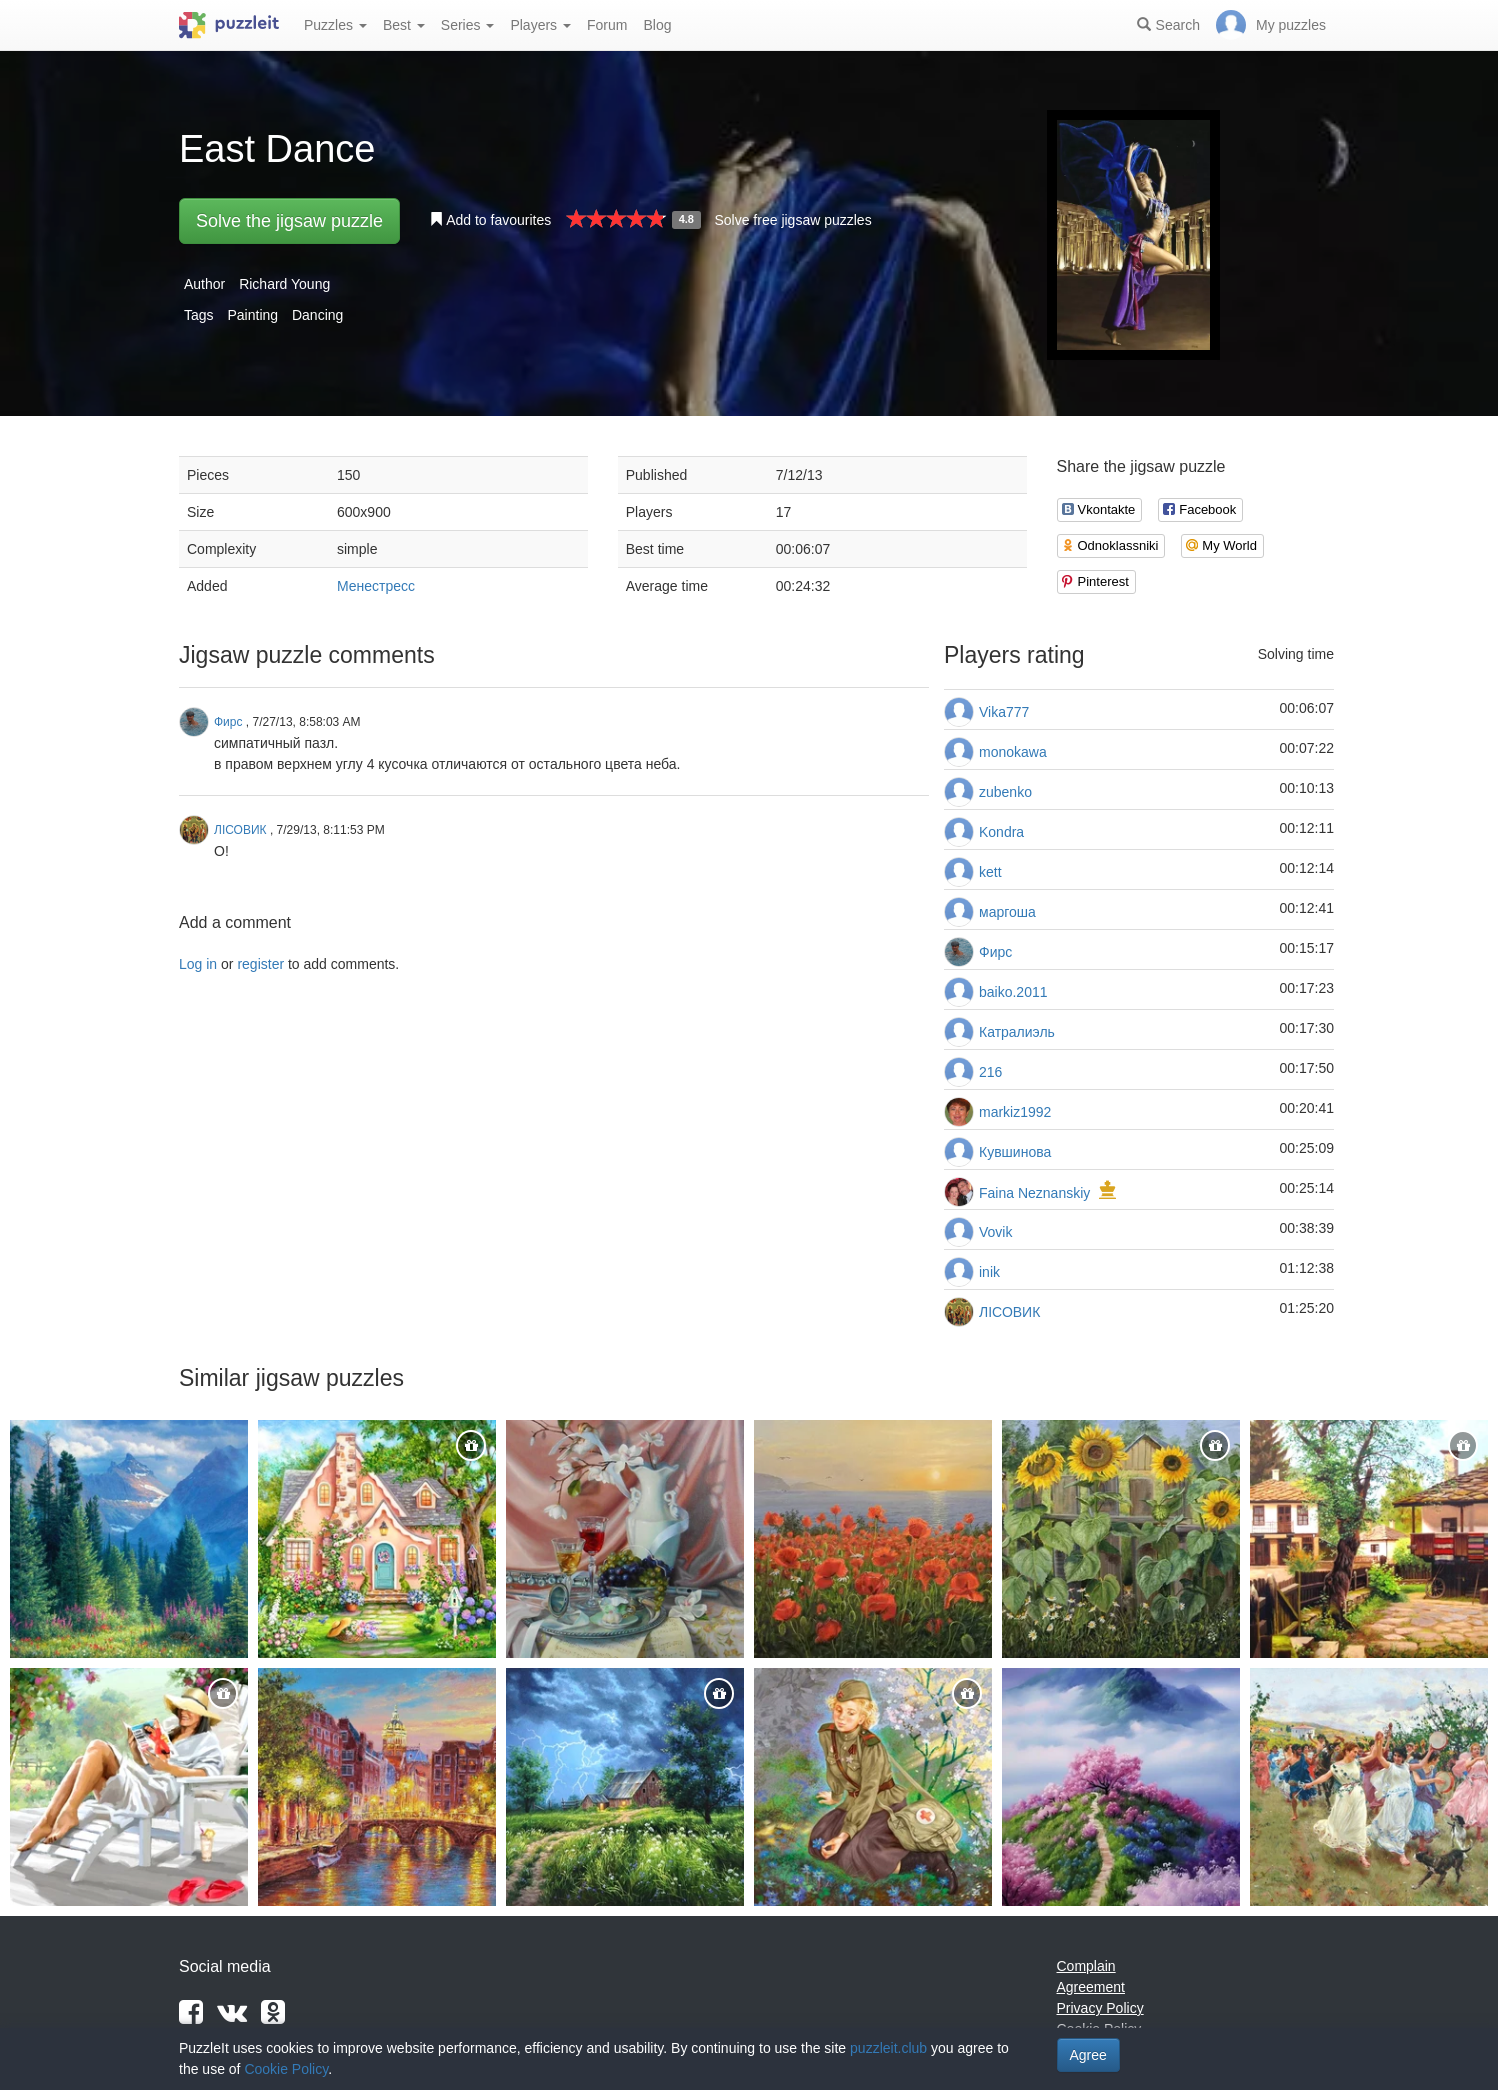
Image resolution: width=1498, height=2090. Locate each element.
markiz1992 (1015, 1112)
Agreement (1091, 1987)
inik (989, 1272)
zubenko (1005, 792)
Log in (198, 964)
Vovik (995, 1232)
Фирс (995, 952)
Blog (657, 25)
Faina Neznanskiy (1034, 1193)
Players (540, 25)
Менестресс (376, 586)
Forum (607, 25)
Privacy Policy (1100, 2008)
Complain (1086, 1966)
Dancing (317, 315)
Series (468, 25)
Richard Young (284, 284)
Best (404, 25)
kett (990, 872)
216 (990, 1072)
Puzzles (335, 25)
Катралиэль (1017, 1032)
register (260, 964)
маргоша (1007, 912)
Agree (1088, 2055)
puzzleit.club (888, 2048)
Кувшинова (1015, 1152)
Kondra (1001, 832)
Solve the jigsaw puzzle (289, 221)
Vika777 (1004, 712)
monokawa (1013, 752)
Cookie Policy (286, 2069)
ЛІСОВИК (1009, 1312)
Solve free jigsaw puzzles (792, 220)
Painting (252, 315)
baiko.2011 (1013, 992)
